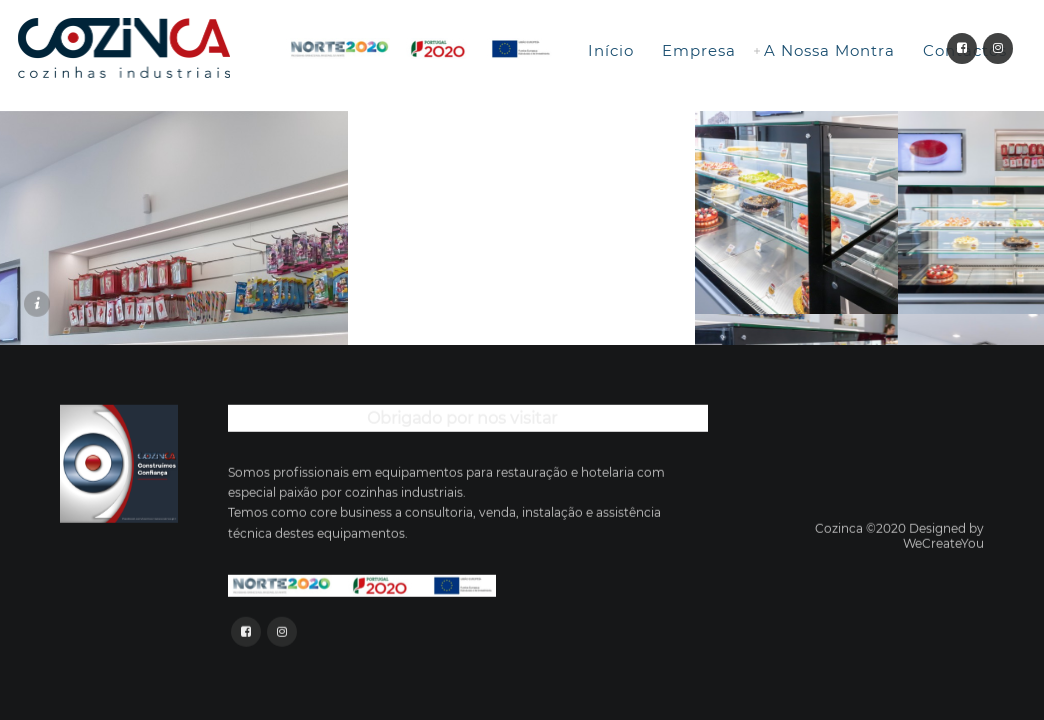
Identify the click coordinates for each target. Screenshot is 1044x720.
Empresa (699, 50)
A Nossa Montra (829, 50)
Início (611, 50)
